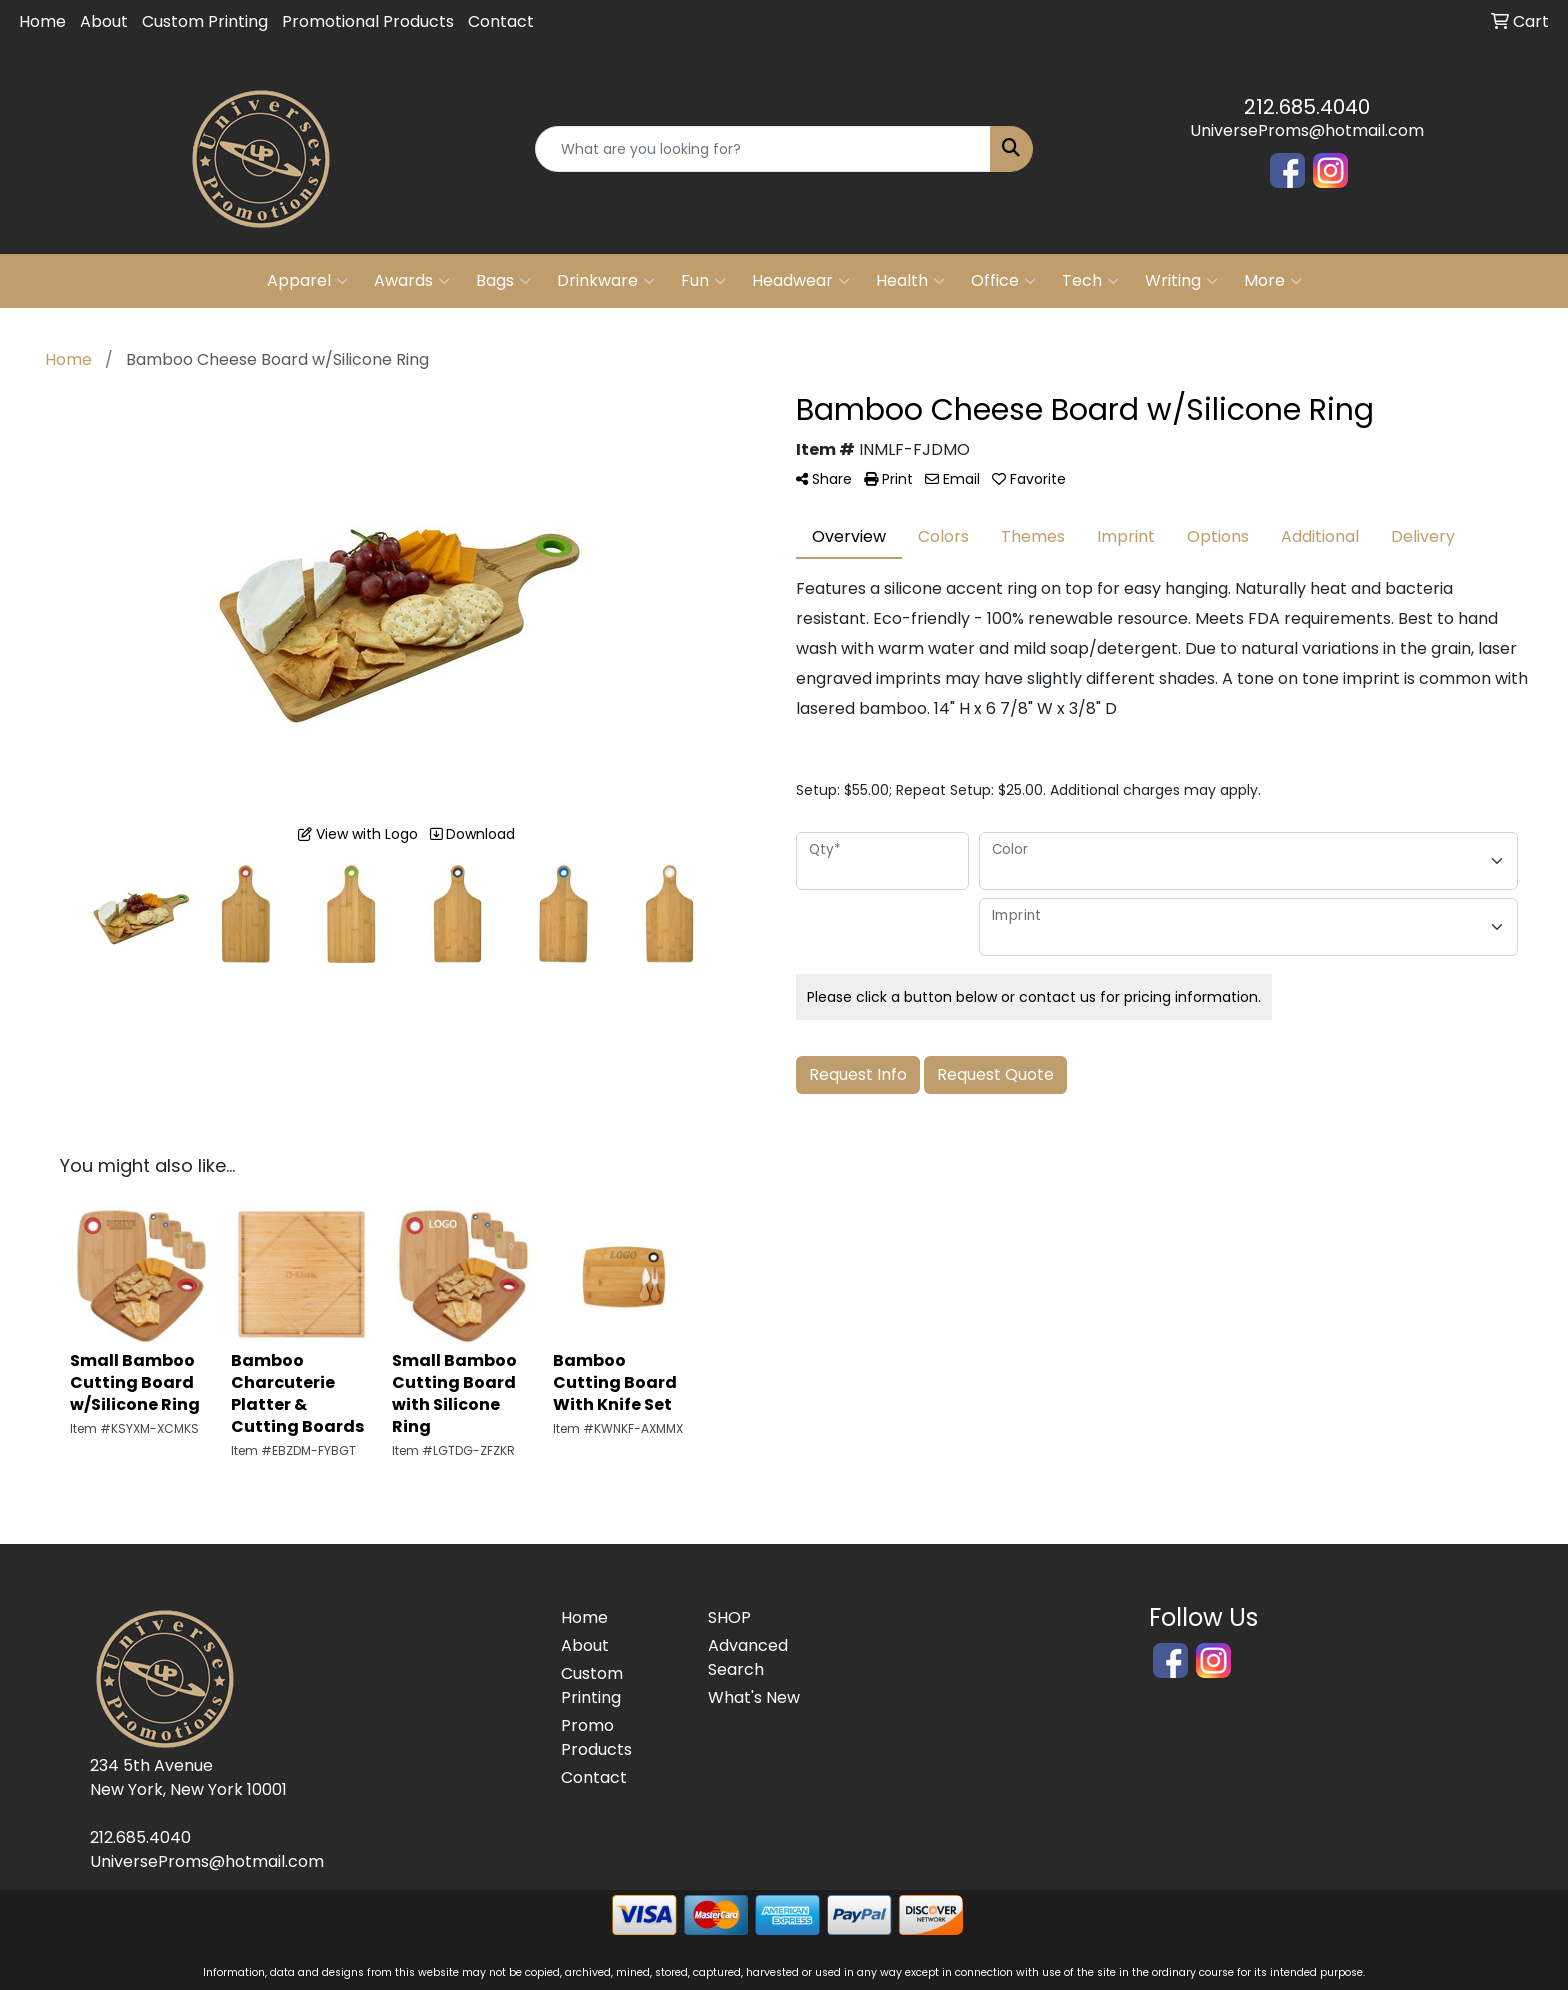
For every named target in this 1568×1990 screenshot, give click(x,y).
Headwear (801, 281)
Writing (1181, 281)
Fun (703, 281)
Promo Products (596, 1737)
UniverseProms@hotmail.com (1307, 130)
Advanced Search (748, 1657)
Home (42, 21)
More (1273, 281)
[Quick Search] (763, 149)
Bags (503, 281)
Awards (412, 281)
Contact (501, 21)
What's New (754, 1697)
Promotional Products (368, 21)
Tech (1090, 281)
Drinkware (606, 281)
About (104, 21)
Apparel (307, 281)
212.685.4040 (1307, 107)
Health (910, 281)
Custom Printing (205, 21)
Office (1003, 281)
